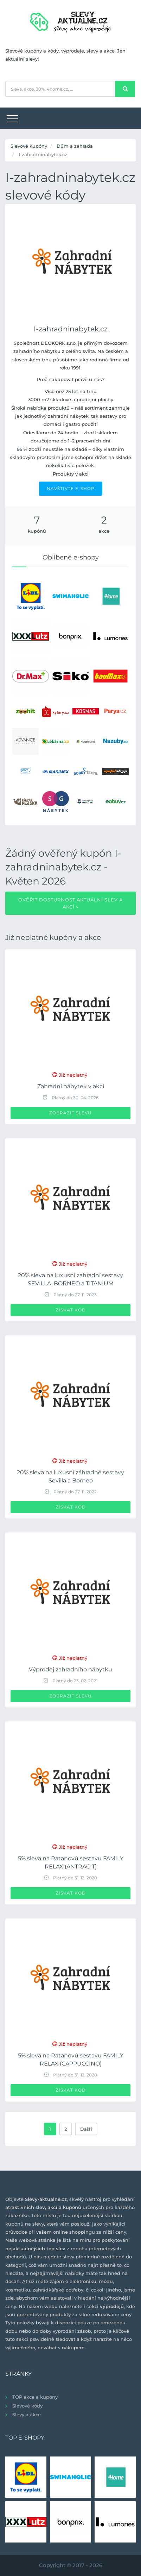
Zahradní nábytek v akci (70, 1086)
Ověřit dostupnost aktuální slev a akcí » (70, 903)
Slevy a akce (26, 2414)
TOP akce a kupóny (35, 2397)
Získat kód (71, 1310)
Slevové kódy (27, 2406)
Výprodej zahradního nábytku (70, 1669)
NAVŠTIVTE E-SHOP (71, 488)
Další (86, 2129)
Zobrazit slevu (70, 1112)
